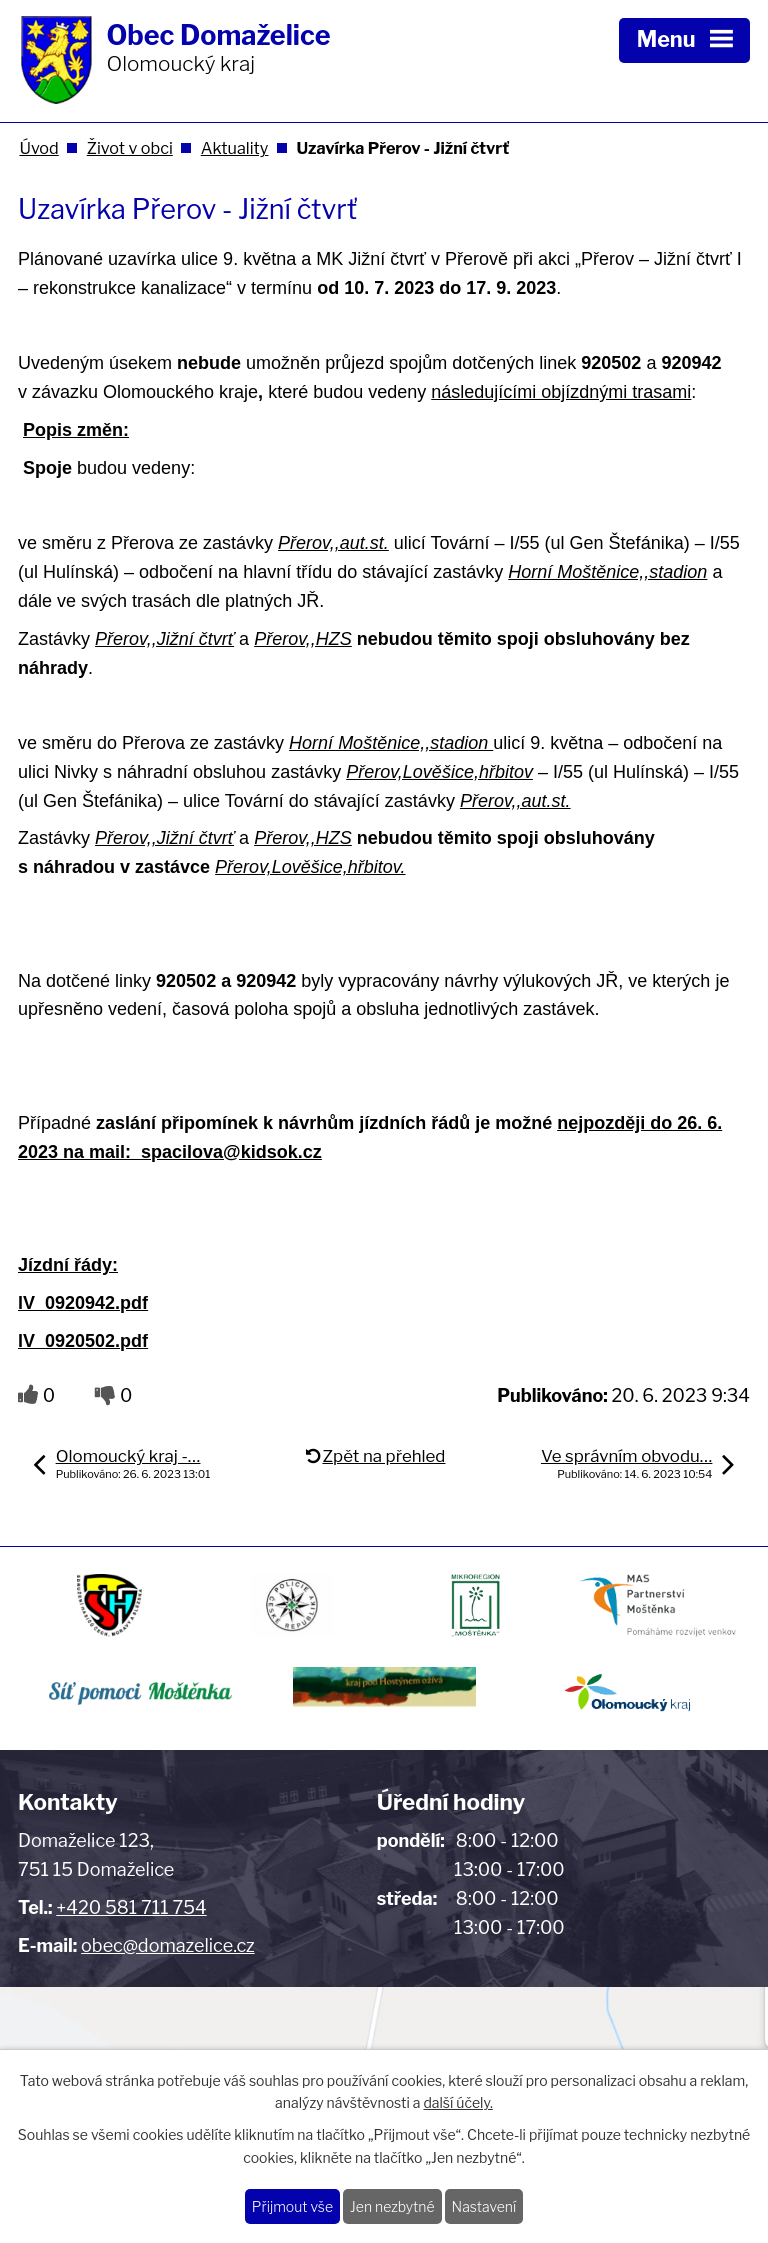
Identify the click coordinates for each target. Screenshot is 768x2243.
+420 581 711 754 (131, 1907)
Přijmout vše (292, 2206)
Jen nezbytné (392, 2206)
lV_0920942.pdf (83, 1303)
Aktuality (235, 148)
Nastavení (484, 2206)
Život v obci (130, 148)
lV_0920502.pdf (83, 1341)
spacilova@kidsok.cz (231, 1152)
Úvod (38, 148)
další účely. (457, 2103)
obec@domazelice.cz (168, 1945)
